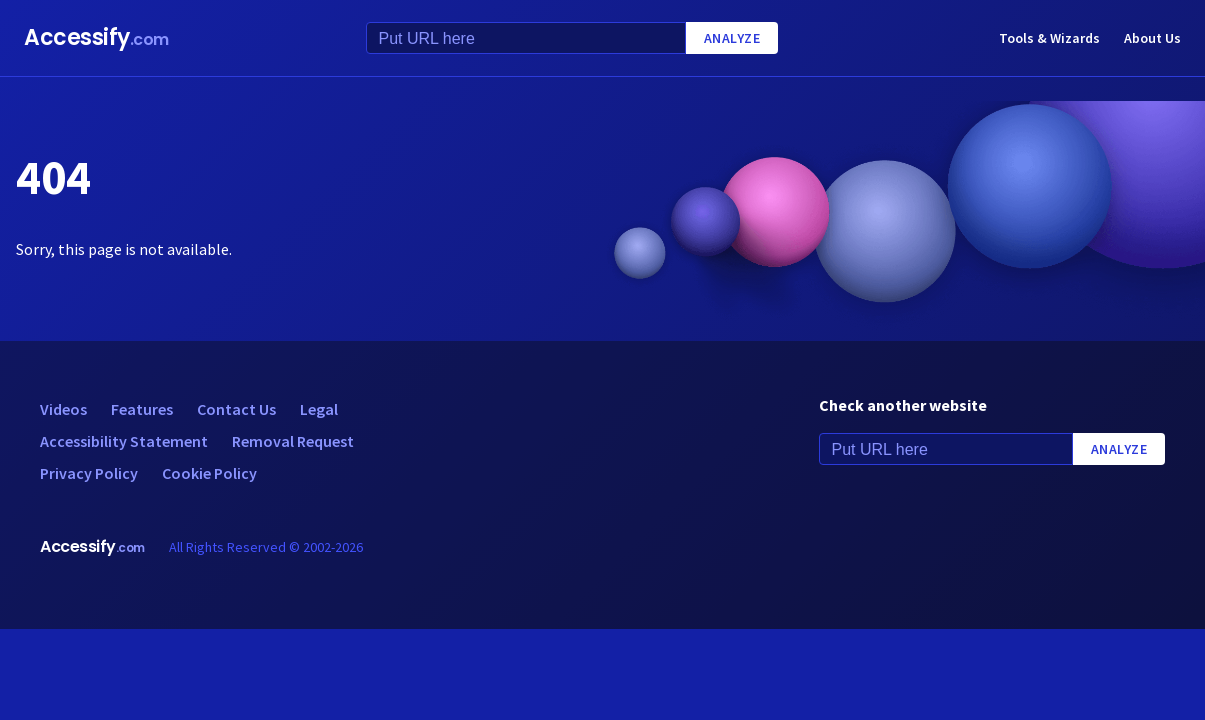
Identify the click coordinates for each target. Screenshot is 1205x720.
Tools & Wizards (1049, 38)
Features (142, 409)
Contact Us (236, 409)
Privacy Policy (89, 473)
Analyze (732, 38)
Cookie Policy (209, 473)
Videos (63, 409)
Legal (319, 409)
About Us (1152, 38)
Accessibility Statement (124, 441)
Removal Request (293, 441)
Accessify (96, 37)
